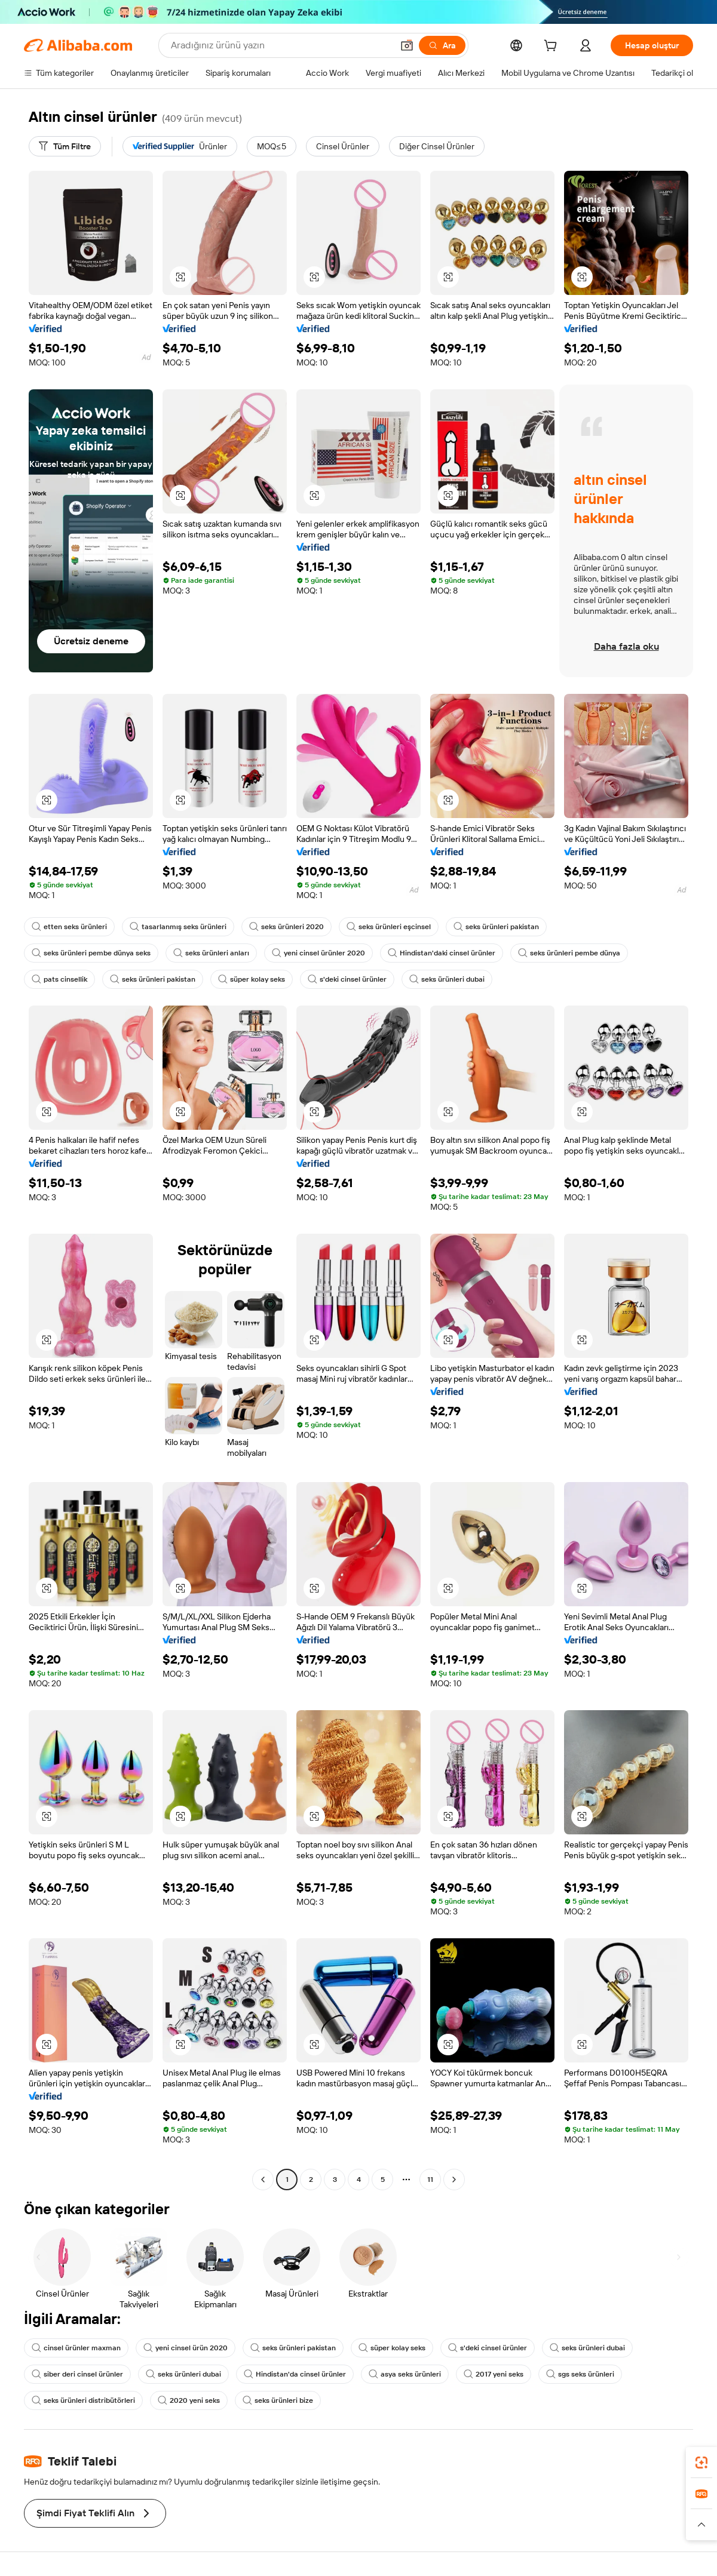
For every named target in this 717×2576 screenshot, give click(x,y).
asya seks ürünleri (405, 2374)
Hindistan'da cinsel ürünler (295, 2374)
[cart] (553, 47)
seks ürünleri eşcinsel (389, 927)
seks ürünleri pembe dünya (569, 953)
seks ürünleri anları (211, 953)
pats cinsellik (59, 979)
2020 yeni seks (189, 2400)
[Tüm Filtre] (65, 146)
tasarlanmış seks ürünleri (178, 927)
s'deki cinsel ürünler (347, 979)
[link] (701, 2462)
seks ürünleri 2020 (286, 927)
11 (430, 2179)
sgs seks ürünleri (580, 2374)
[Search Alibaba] (280, 45)
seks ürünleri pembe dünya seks (91, 953)
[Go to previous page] (263, 2179)
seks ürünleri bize (278, 2400)
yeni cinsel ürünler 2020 (318, 953)
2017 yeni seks (493, 2374)
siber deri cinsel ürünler (77, 2374)
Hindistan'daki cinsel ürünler (441, 953)
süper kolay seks (251, 979)
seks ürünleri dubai (447, 979)
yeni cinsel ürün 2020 (185, 2348)
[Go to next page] (454, 2179)
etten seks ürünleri (69, 927)
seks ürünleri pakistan (496, 927)
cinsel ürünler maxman (76, 2348)
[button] (407, 45)
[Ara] (442, 45)
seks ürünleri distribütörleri (83, 2400)
